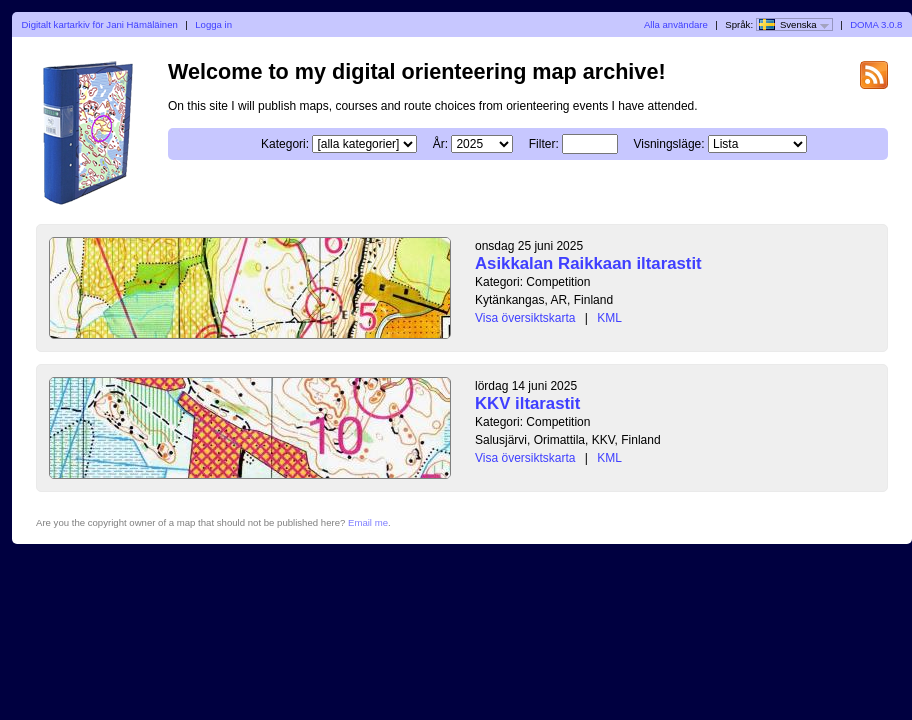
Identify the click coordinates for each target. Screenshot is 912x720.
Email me (368, 522)
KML (609, 318)
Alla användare (676, 24)
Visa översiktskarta (525, 318)
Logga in (213, 24)
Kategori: (285, 144)
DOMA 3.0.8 (876, 24)
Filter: (544, 144)
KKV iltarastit (527, 403)
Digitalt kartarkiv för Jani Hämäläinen (100, 24)
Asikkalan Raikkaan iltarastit (588, 263)
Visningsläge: (668, 144)
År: (440, 144)
